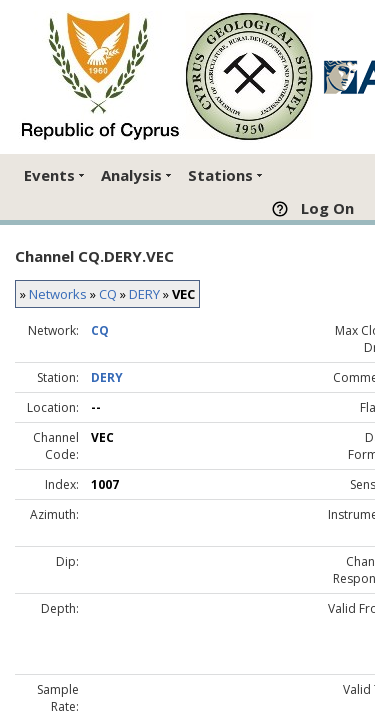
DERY (144, 294)
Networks (58, 294)
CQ (108, 294)
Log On (327, 208)
